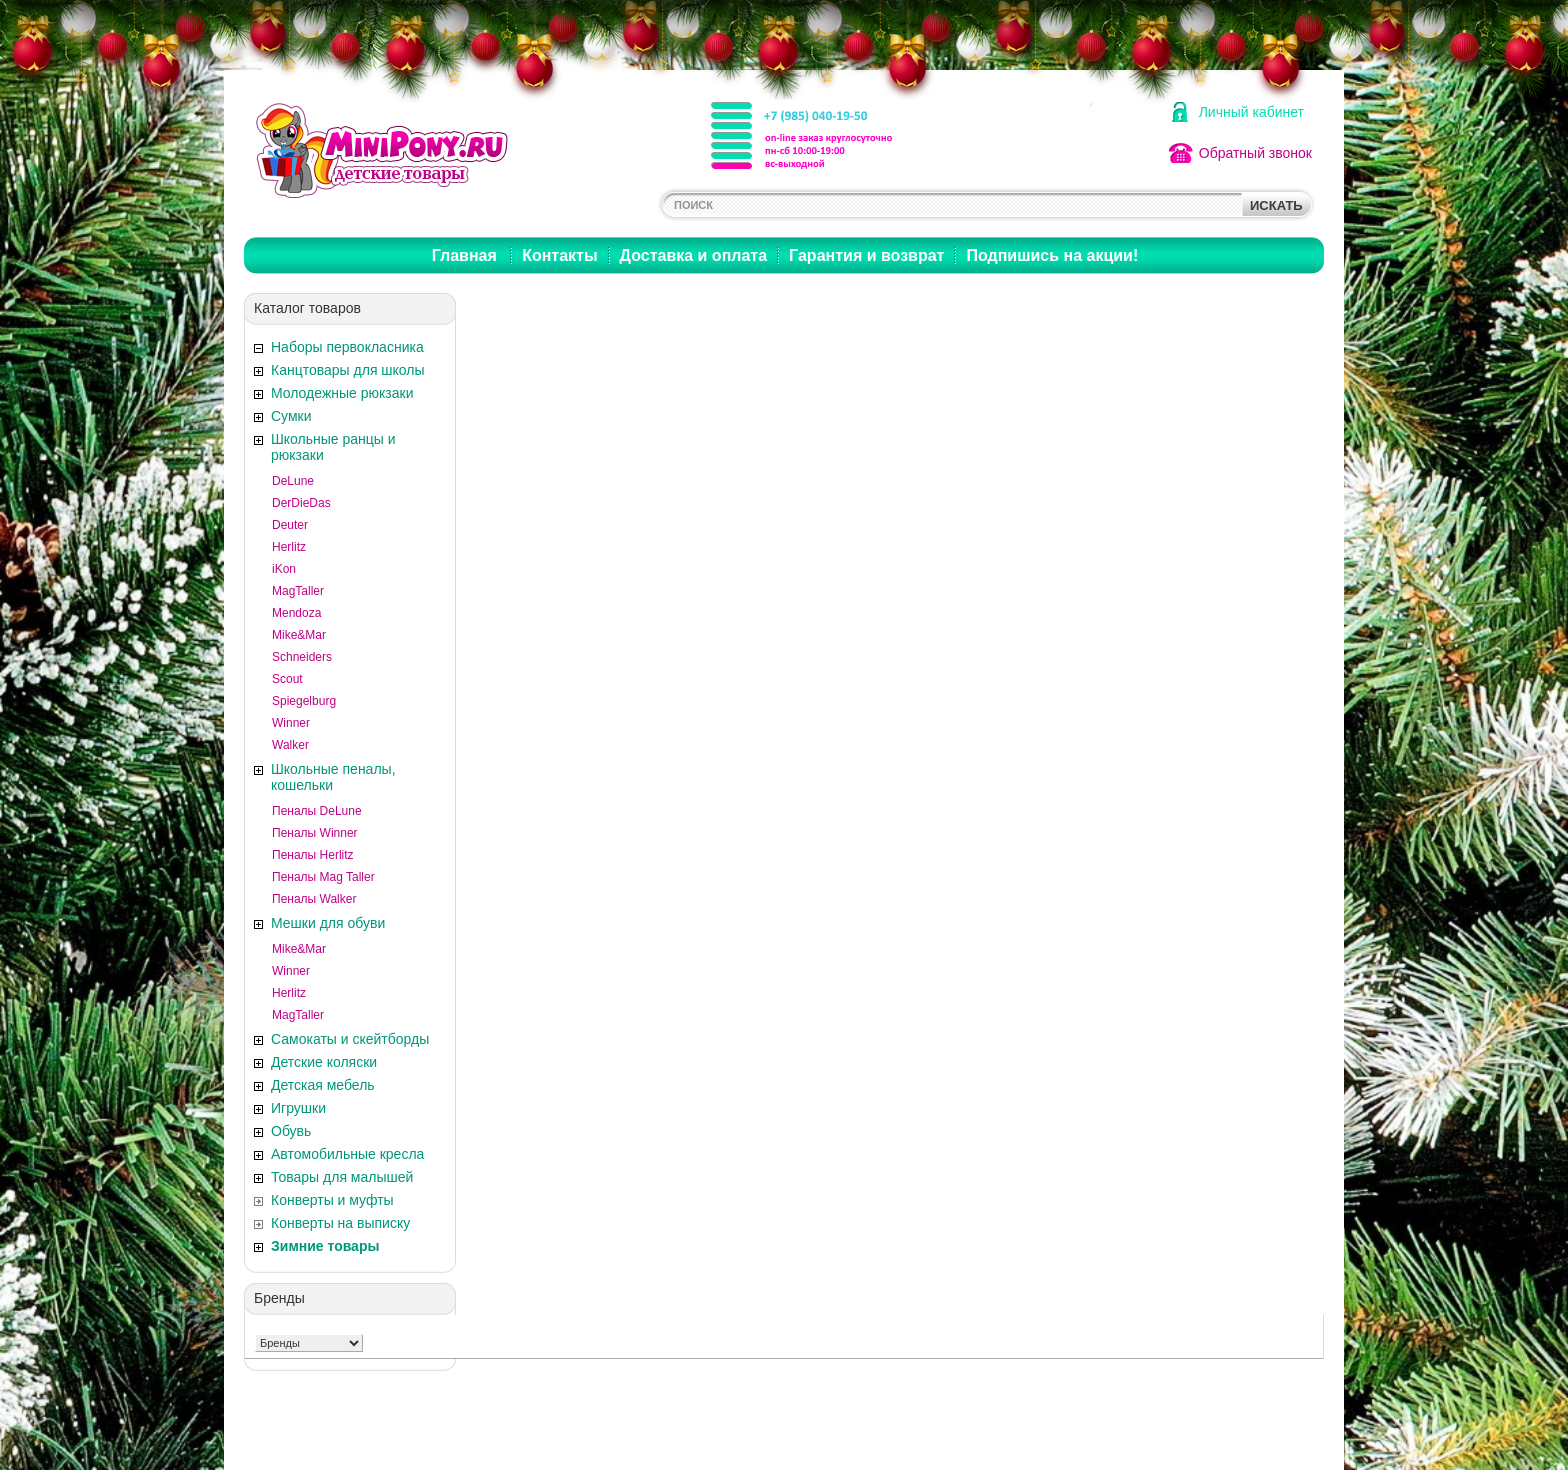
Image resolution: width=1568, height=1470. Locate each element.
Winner (291, 723)
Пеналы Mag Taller (323, 877)
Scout (287, 679)
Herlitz (289, 547)
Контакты (559, 255)
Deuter (290, 525)
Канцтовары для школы (348, 370)
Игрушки (298, 1108)
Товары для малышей (342, 1177)
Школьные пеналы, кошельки (333, 777)
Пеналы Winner (315, 833)
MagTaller (298, 591)
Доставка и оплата (694, 255)
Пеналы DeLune (317, 811)
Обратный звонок (1255, 153)
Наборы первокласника (347, 347)
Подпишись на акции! (1052, 255)
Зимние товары (325, 1246)
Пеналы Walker (314, 899)
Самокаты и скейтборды (350, 1039)
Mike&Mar (299, 635)
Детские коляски (324, 1062)
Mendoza (296, 613)
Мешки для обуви (328, 923)
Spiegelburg (304, 701)
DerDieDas (301, 503)
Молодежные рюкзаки (342, 393)
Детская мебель (323, 1085)
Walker (290, 745)
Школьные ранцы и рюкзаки (333, 447)
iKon (284, 569)
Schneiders (302, 657)
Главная (464, 255)
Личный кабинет (1251, 112)
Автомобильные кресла (347, 1154)
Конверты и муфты (332, 1200)
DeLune (293, 481)
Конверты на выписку (340, 1223)
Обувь (291, 1131)
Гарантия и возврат (866, 255)
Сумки (291, 416)
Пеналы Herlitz (313, 855)
